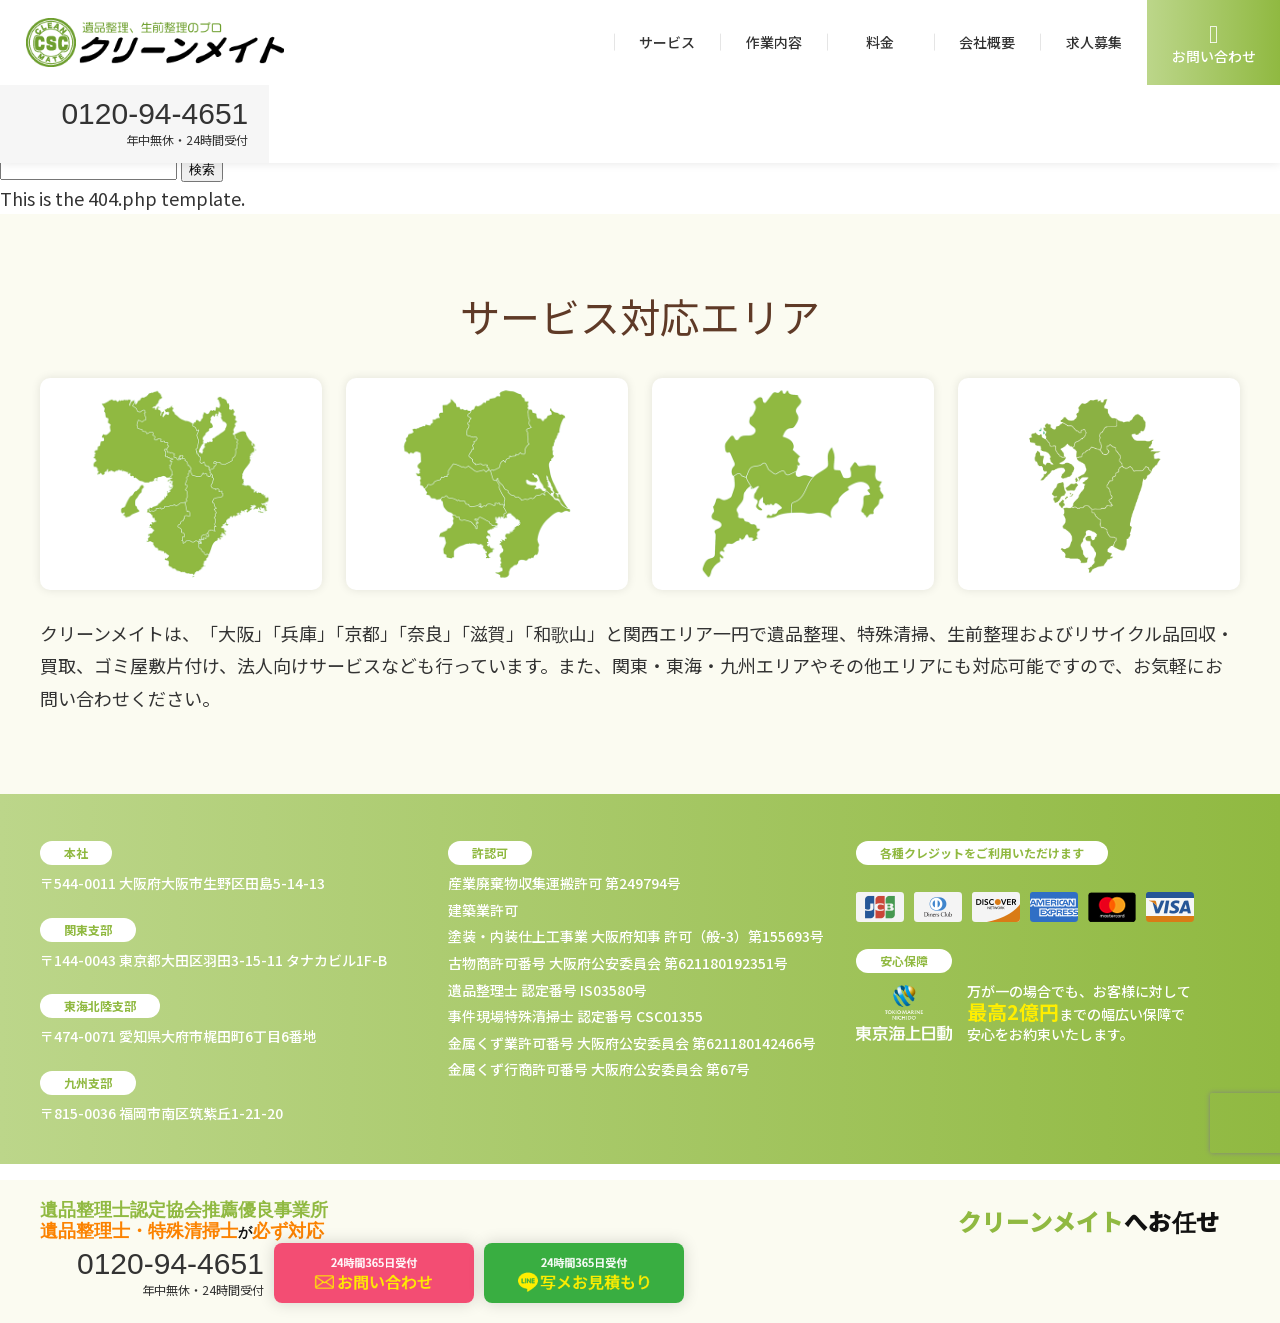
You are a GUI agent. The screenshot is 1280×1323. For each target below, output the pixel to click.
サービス (667, 42)
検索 (202, 169)
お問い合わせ (1214, 43)
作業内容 (774, 42)
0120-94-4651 (157, 115)
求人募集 (1094, 42)
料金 (880, 42)
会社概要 (987, 42)
